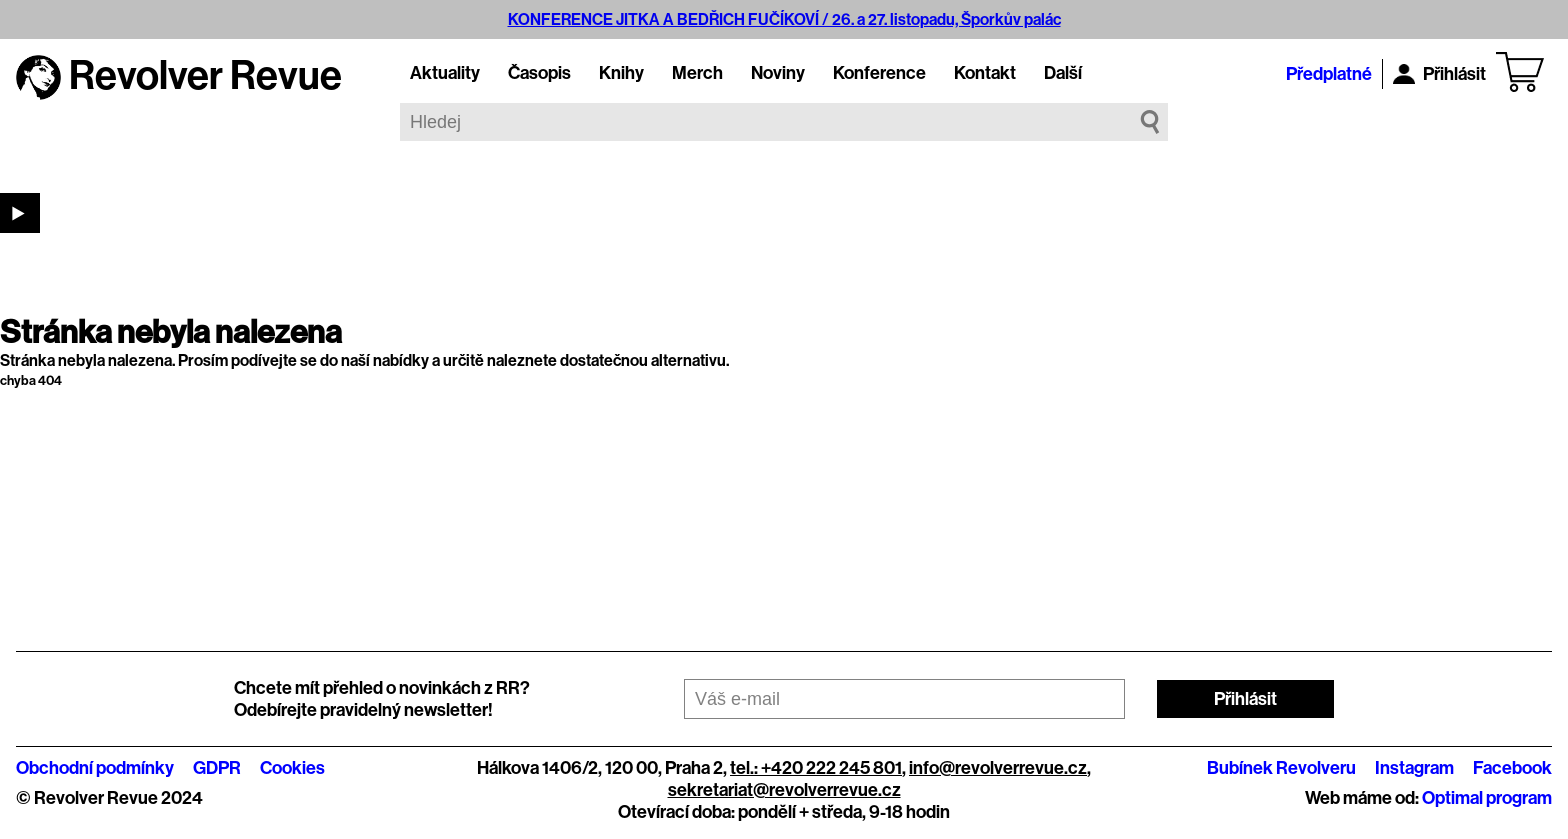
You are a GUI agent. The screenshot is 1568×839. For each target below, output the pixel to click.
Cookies (292, 768)
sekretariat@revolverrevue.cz (784, 790)
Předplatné (1329, 74)
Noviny (778, 73)
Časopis (539, 73)
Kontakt (985, 73)
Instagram (1414, 768)
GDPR (217, 768)
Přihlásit (1439, 74)
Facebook (1512, 768)
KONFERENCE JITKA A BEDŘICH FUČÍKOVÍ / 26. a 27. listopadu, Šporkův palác (784, 19)
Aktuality (445, 73)
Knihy (621, 73)
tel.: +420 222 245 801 (816, 768)
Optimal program (1487, 798)
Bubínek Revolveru (1281, 768)
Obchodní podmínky (95, 768)
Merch (697, 73)
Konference (879, 73)
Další (1063, 73)
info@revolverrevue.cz (998, 768)
